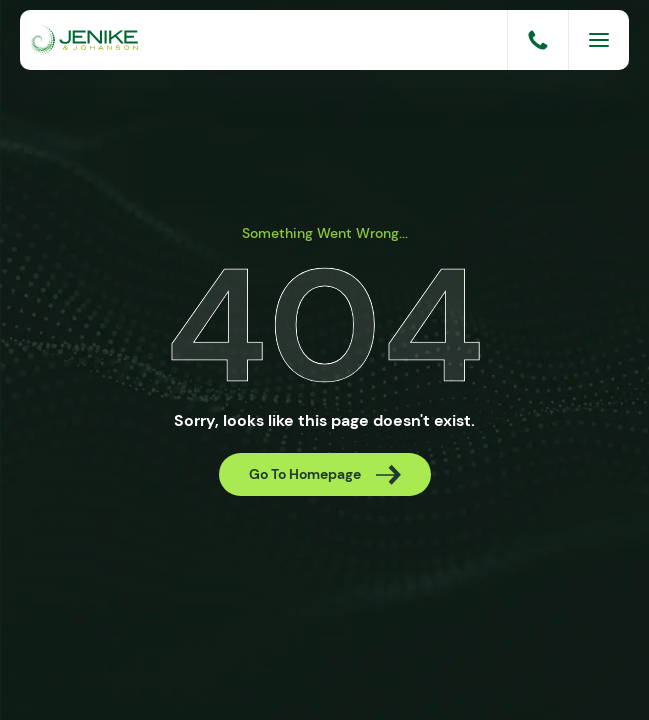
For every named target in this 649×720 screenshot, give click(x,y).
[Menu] (599, 40)
